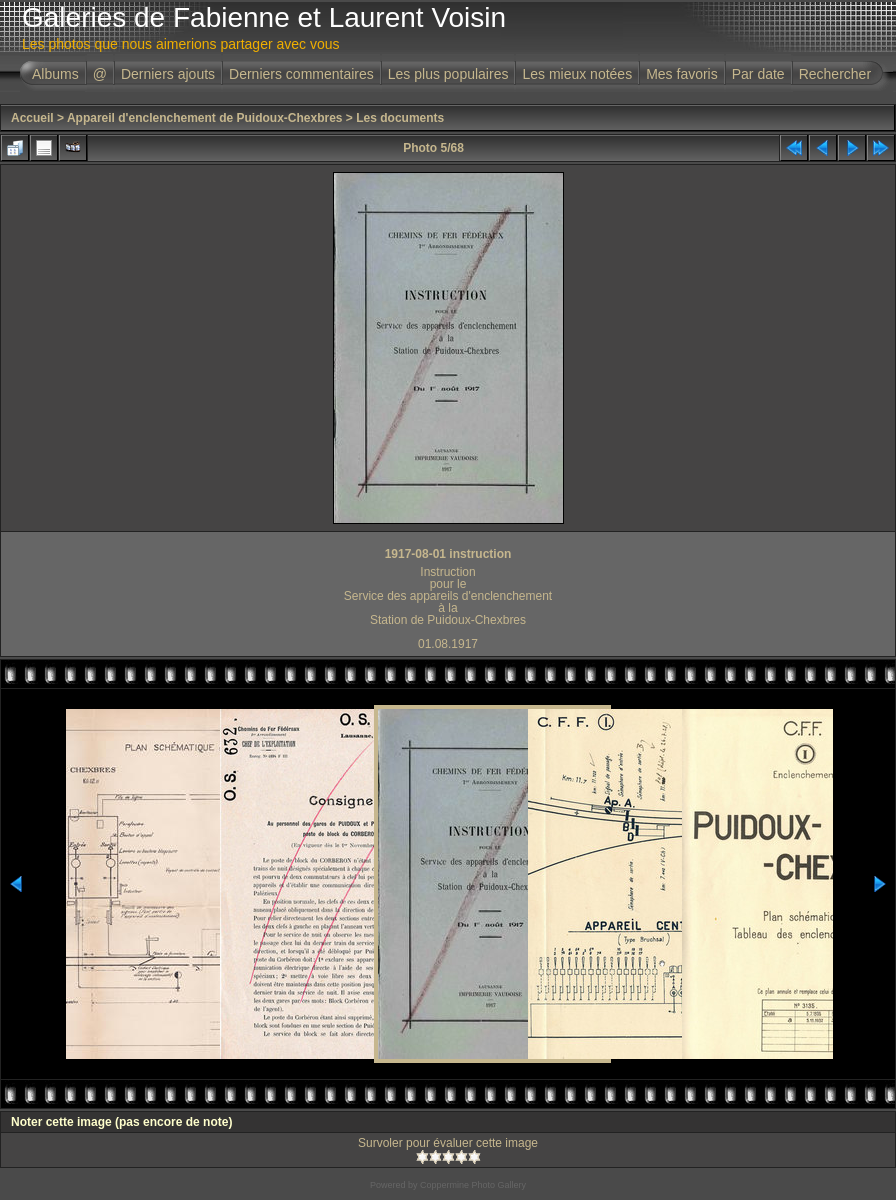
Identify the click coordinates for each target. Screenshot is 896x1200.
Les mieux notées (577, 74)
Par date (758, 74)
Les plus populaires (448, 74)
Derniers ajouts (168, 74)
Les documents (400, 118)
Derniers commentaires (301, 74)
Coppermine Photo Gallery (473, 1185)
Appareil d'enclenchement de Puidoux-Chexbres (205, 118)
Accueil (32, 118)
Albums (55, 74)
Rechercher (835, 74)
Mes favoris (682, 74)
